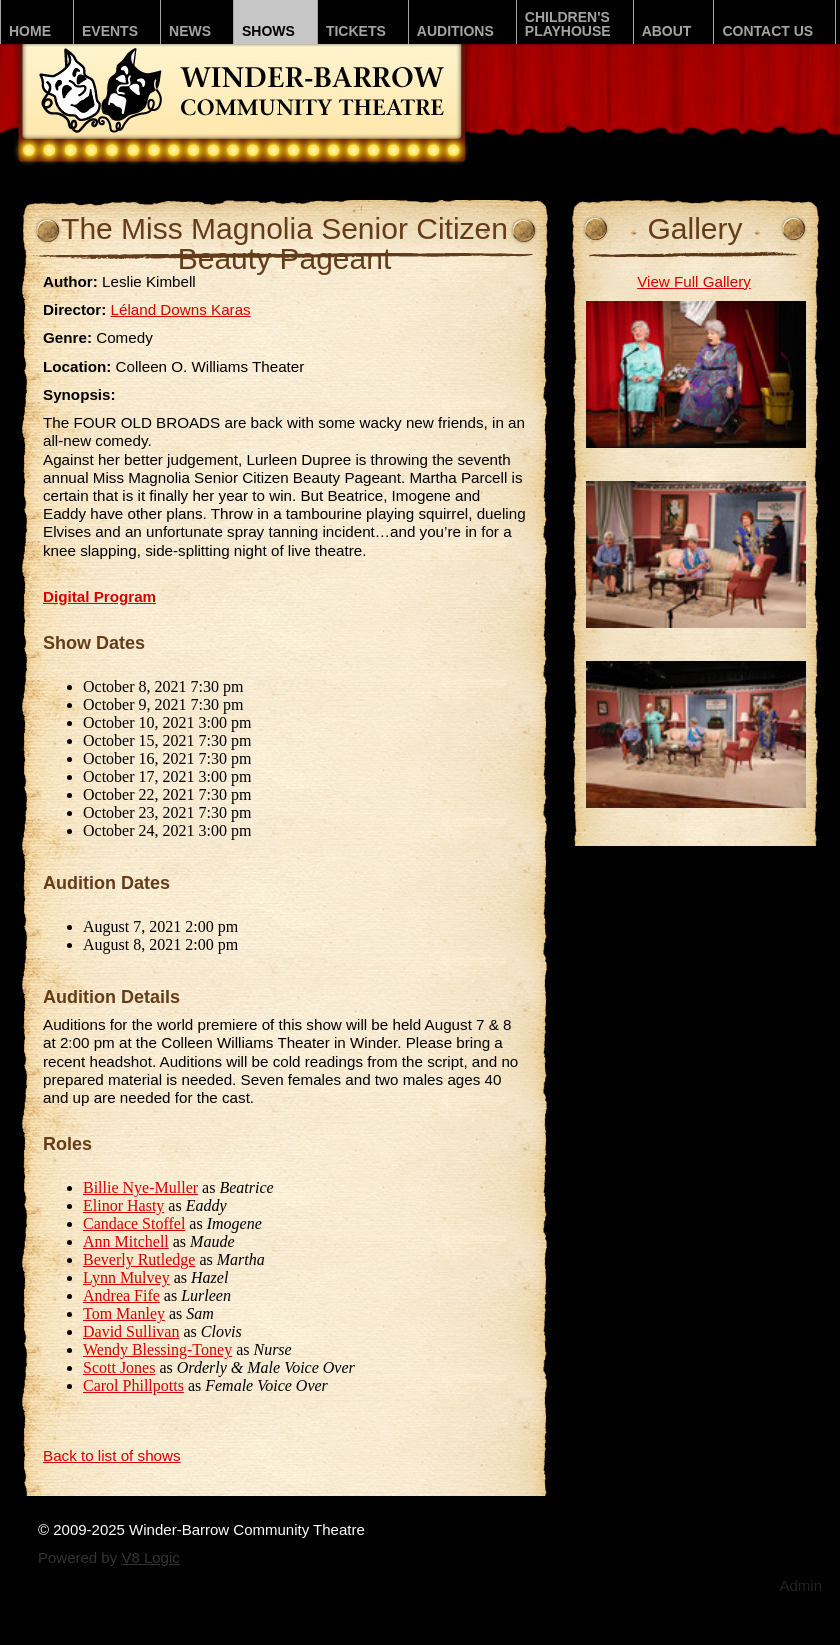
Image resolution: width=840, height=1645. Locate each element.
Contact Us (767, 31)
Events (110, 31)
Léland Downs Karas (181, 309)
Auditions (455, 31)
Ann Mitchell (126, 1241)
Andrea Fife (121, 1295)
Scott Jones (119, 1367)
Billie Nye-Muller (140, 1187)
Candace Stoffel (134, 1223)
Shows (268, 31)
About (667, 31)
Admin (800, 1585)
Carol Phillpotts (133, 1385)
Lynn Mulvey (126, 1277)
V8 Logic (150, 1557)
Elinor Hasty (123, 1205)
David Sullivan (131, 1331)
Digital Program (99, 596)
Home (30, 31)
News (190, 31)
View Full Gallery (694, 281)
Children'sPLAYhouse (568, 24)
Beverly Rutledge (139, 1259)
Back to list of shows (112, 1455)
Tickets (356, 31)
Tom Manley (124, 1313)
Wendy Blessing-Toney (157, 1349)
